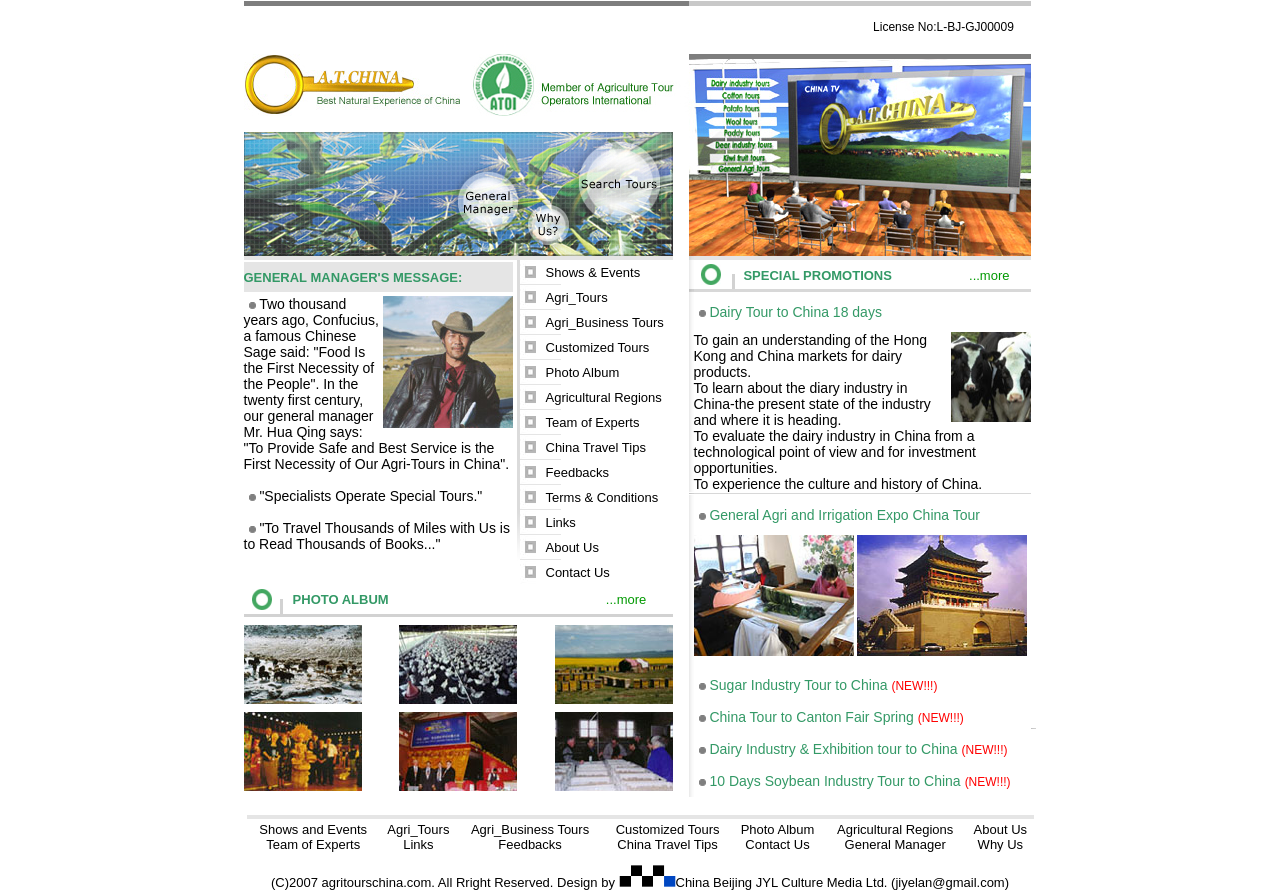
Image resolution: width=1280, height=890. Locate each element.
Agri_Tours (577, 297)
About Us (572, 547)
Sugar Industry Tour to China (799, 685)
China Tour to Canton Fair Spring (811, 717)
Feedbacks (578, 472)
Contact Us (578, 572)
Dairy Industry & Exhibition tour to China (835, 749)
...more (626, 599)
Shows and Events (313, 829)
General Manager (895, 844)
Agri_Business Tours (605, 322)
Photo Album (583, 372)
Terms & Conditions (602, 497)
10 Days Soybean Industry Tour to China (835, 781)
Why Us (1001, 844)
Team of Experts (593, 422)
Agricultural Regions (604, 397)
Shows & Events (593, 272)
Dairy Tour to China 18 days (795, 312)
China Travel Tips (596, 447)
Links (561, 522)
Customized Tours (598, 347)
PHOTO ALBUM (341, 599)
